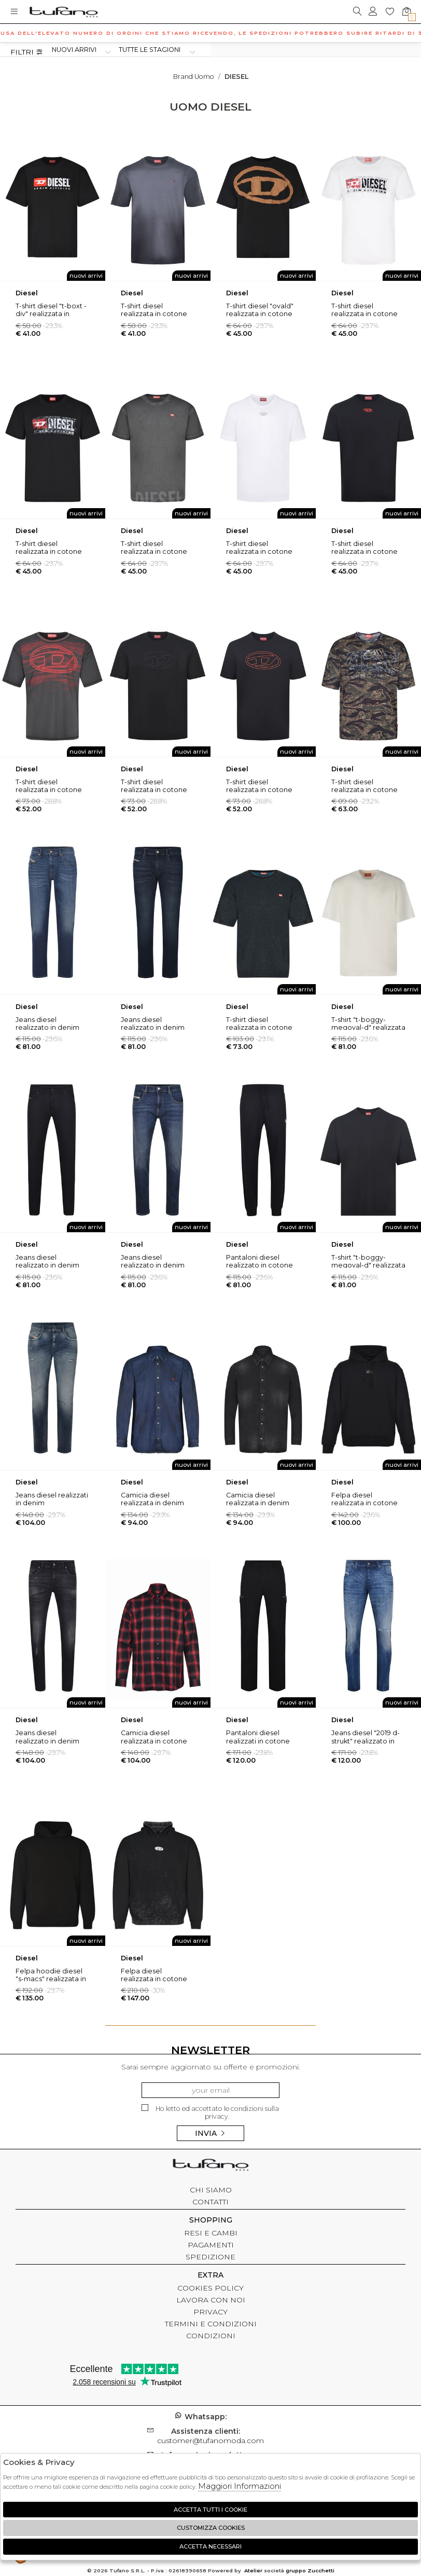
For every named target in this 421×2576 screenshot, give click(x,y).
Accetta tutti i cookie (210, 2509)
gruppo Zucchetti (310, 2570)
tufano (210, 2166)
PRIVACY (210, 2311)
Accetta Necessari (210, 2546)
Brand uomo (193, 76)
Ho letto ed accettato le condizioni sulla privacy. (210, 2112)
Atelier (253, 2570)
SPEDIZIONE (210, 2256)
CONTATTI (210, 2201)
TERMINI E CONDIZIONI (211, 2323)
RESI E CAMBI (210, 2233)
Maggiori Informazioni (239, 2486)
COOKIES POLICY (210, 2288)
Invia (210, 2133)
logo (64, 11)
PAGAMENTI (211, 2245)
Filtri (26, 52)
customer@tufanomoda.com (210, 2436)
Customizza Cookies (211, 2527)
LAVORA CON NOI (210, 2300)
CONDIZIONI (210, 2335)
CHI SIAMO (211, 2190)
